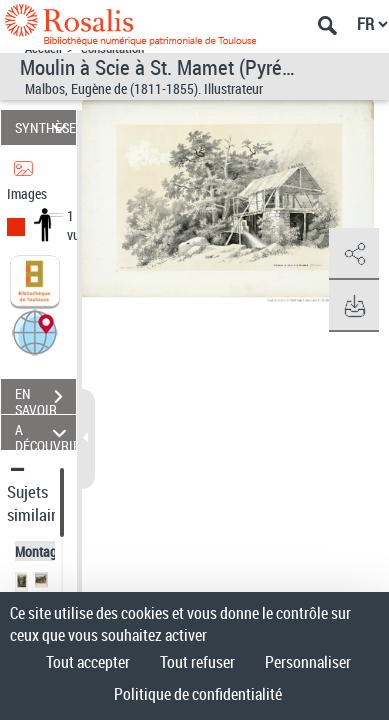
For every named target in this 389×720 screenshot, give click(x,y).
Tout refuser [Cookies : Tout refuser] (197, 662)
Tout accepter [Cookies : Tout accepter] (88, 662)
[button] (35, 331)
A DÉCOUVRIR (45, 432)
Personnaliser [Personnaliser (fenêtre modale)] (308, 662)
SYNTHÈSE (45, 127)
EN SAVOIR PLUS (45, 399)
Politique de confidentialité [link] (198, 694)
